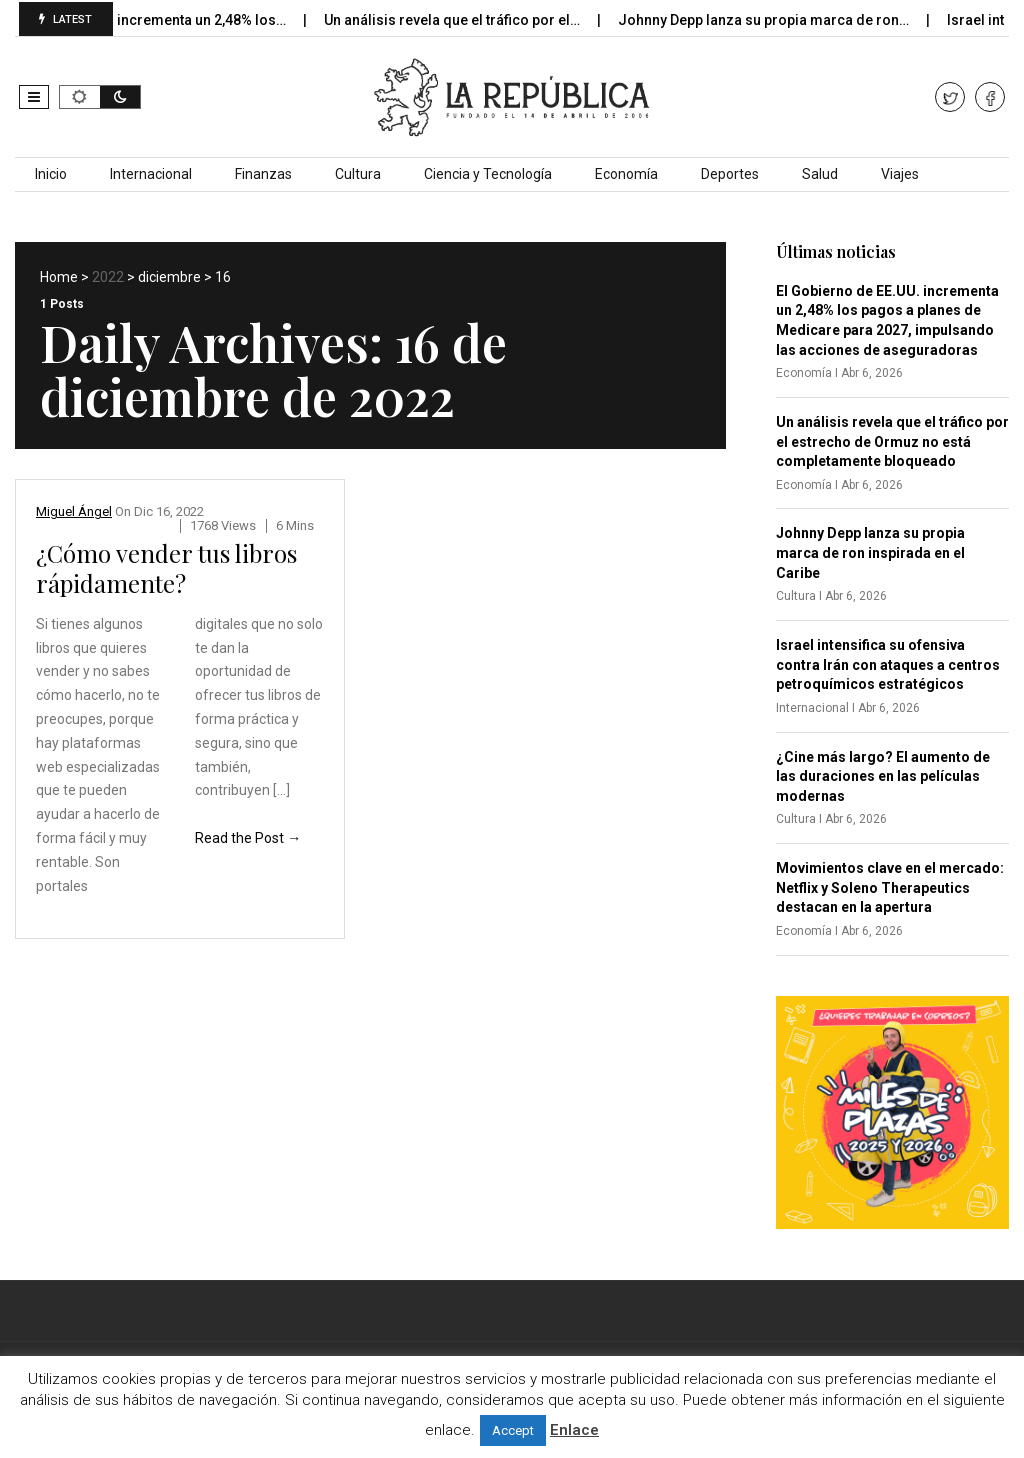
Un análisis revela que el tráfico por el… (462, 20)
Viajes (900, 174)
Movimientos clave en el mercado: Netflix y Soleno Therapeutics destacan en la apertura (890, 887)
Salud (820, 174)
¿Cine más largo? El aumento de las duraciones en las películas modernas (883, 776)
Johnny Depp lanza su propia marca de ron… (774, 20)
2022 (108, 277)
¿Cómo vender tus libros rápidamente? (166, 568)
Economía (626, 174)
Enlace (574, 1430)
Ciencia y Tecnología (488, 174)
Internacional (151, 174)
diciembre (169, 277)
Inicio (51, 174)
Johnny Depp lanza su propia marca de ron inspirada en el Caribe (870, 552)
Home (59, 277)
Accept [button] (513, 1430)
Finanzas (263, 174)
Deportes (730, 174)
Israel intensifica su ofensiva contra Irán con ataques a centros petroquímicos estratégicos (888, 664)
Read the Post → (248, 838)
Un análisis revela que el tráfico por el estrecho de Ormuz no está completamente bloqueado (892, 441)
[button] (34, 97)
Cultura (358, 174)
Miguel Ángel (74, 511)
